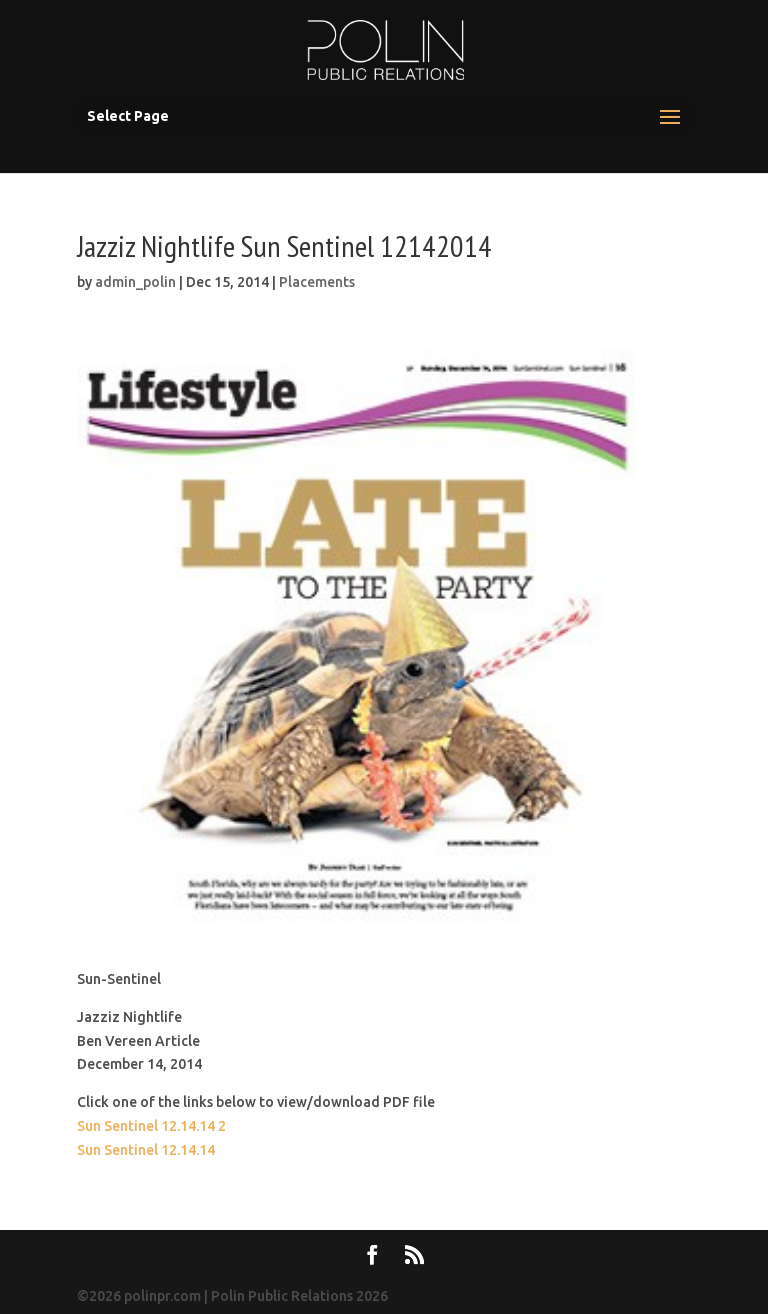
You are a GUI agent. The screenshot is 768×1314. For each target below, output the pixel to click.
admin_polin (135, 282)
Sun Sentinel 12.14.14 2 (151, 1126)
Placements (317, 282)
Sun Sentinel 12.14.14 (146, 1150)
